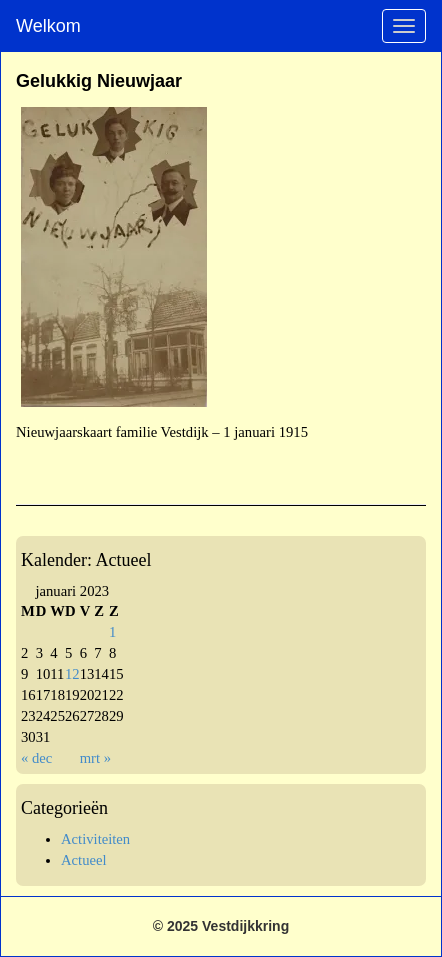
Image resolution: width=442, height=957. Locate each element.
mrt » (95, 758)
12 (72, 674)
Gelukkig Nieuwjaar (99, 81)
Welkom (48, 26)
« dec (36, 758)
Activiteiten (95, 839)
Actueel (84, 860)
